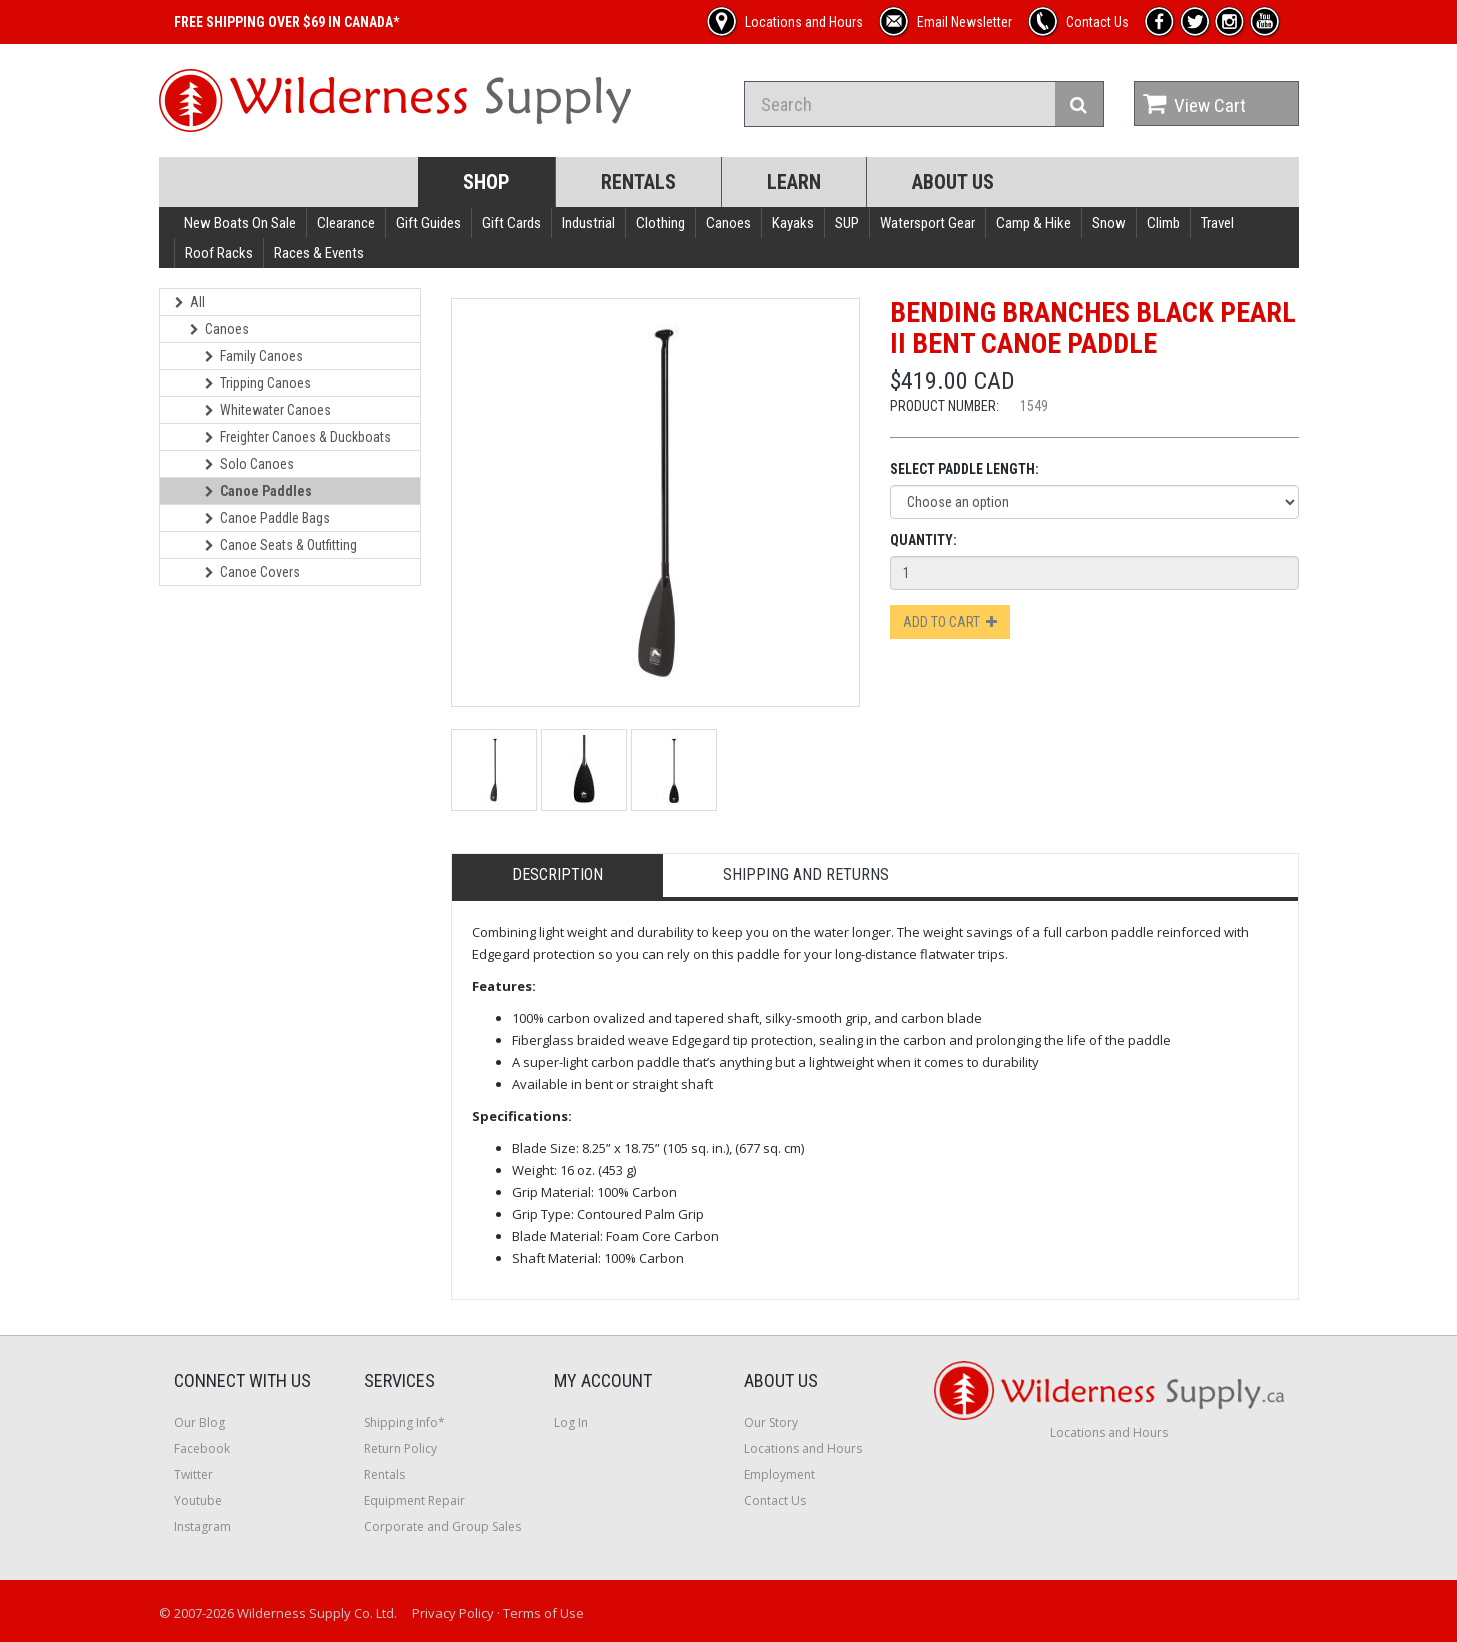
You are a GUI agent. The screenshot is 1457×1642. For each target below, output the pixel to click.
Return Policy (400, 1448)
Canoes (728, 223)
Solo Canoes (249, 464)
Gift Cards (511, 223)
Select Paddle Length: (964, 469)
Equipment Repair (414, 1500)
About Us (953, 182)
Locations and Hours (803, 1448)
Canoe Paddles (258, 491)
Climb (1163, 223)
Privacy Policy (453, 1613)
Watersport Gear (927, 223)
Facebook (202, 1448)
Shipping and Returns (806, 874)
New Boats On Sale (240, 223)
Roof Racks (219, 253)
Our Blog (199, 1422)
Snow (1109, 223)
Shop (486, 182)
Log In (571, 1422)
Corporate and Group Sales (442, 1526)
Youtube (198, 1500)
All (190, 302)
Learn (794, 182)
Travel (1217, 223)
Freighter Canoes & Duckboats (298, 437)
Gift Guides (428, 223)
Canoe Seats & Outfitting (281, 545)
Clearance (346, 223)
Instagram (202, 1526)
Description (557, 874)
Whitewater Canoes (268, 410)
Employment (779, 1474)
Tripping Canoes (258, 383)
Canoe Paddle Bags (267, 518)
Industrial (588, 223)
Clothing (660, 223)
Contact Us (775, 1500)
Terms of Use (543, 1613)
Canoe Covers (252, 572)
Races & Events (319, 253)
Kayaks (793, 223)
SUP (847, 223)
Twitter (193, 1474)
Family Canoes (254, 356)
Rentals (638, 182)
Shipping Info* (404, 1422)
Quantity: (923, 540)
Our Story (771, 1422)
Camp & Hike (1033, 223)
